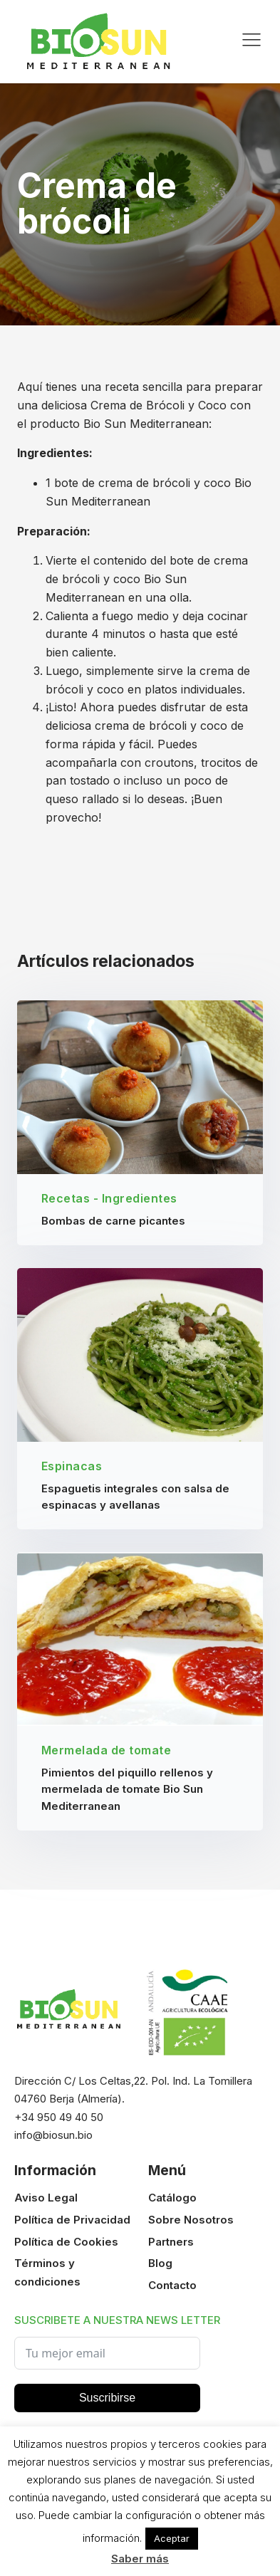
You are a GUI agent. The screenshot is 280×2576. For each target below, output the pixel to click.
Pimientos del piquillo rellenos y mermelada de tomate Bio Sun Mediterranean (127, 1788)
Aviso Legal (46, 2197)
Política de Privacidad (72, 2219)
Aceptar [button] (172, 2538)
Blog (160, 2263)
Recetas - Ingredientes (109, 1198)
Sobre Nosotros (191, 2219)
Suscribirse (107, 2398)
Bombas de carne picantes (113, 1220)
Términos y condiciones (47, 2272)
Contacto (172, 2285)
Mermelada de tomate (106, 1750)
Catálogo (172, 2197)
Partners (171, 2241)
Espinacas (72, 1466)
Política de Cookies (66, 2241)
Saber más (140, 2558)
